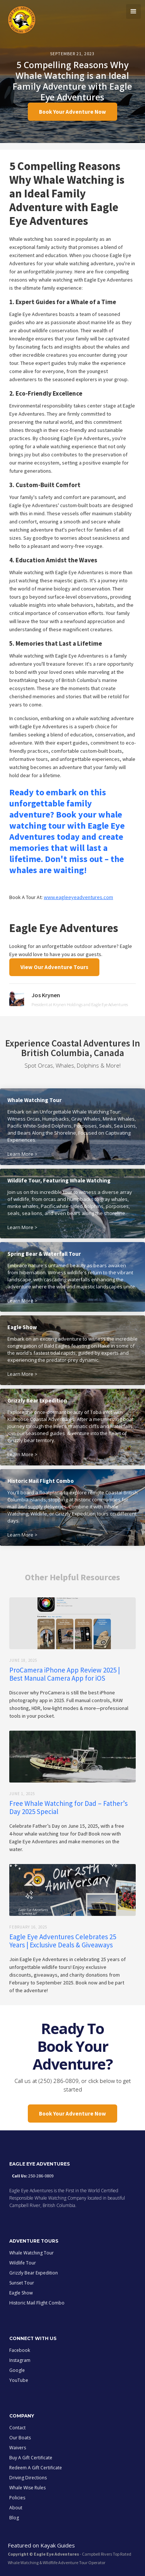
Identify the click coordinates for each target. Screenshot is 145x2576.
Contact (17, 2427)
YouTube (18, 2380)
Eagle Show (21, 2293)
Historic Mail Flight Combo (37, 2303)
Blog (14, 2518)
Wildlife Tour (22, 2263)
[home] (20, 19)
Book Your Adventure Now (72, 111)
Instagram (19, 2360)
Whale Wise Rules (27, 2488)
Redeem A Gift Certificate (35, 2467)
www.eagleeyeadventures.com (78, 897)
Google (17, 2370)
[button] (133, 11)
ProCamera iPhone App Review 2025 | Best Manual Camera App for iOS (64, 1674)
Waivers (17, 2447)
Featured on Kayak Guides (41, 2545)
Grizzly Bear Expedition (33, 2273)
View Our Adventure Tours (54, 967)
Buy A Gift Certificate (30, 2457)
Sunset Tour (21, 2283)
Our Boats (20, 2437)
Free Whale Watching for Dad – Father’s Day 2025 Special (68, 1807)
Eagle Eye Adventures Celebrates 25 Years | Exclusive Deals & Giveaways (62, 1941)
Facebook (19, 2350)
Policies (17, 2498)
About (15, 2508)
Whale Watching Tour (31, 2253)
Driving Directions (28, 2478)
